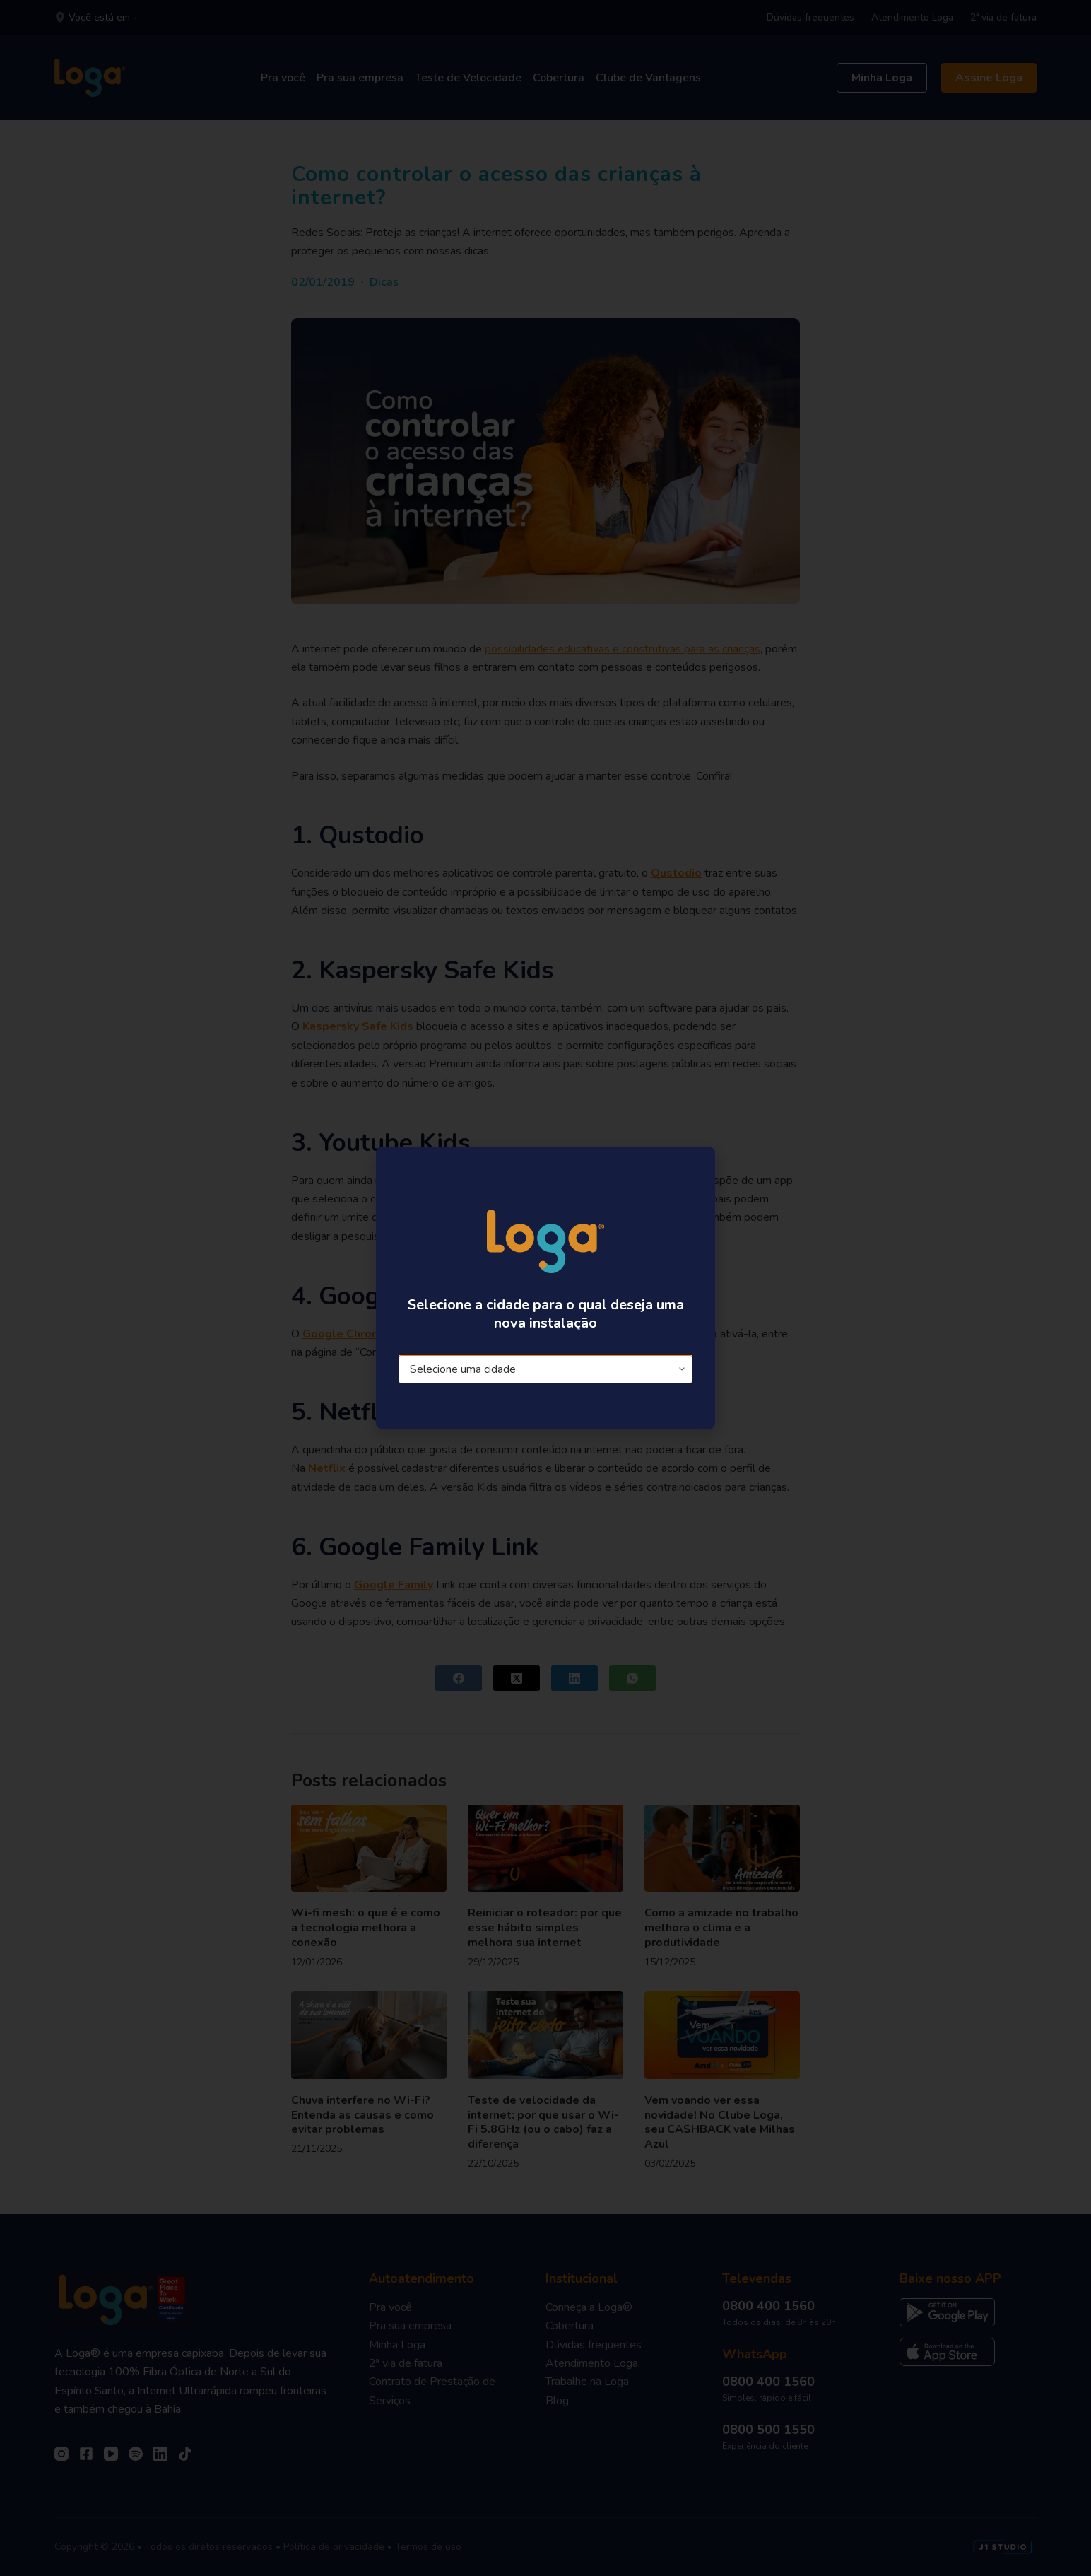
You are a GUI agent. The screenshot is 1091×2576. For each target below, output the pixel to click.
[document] (545, 1288)
